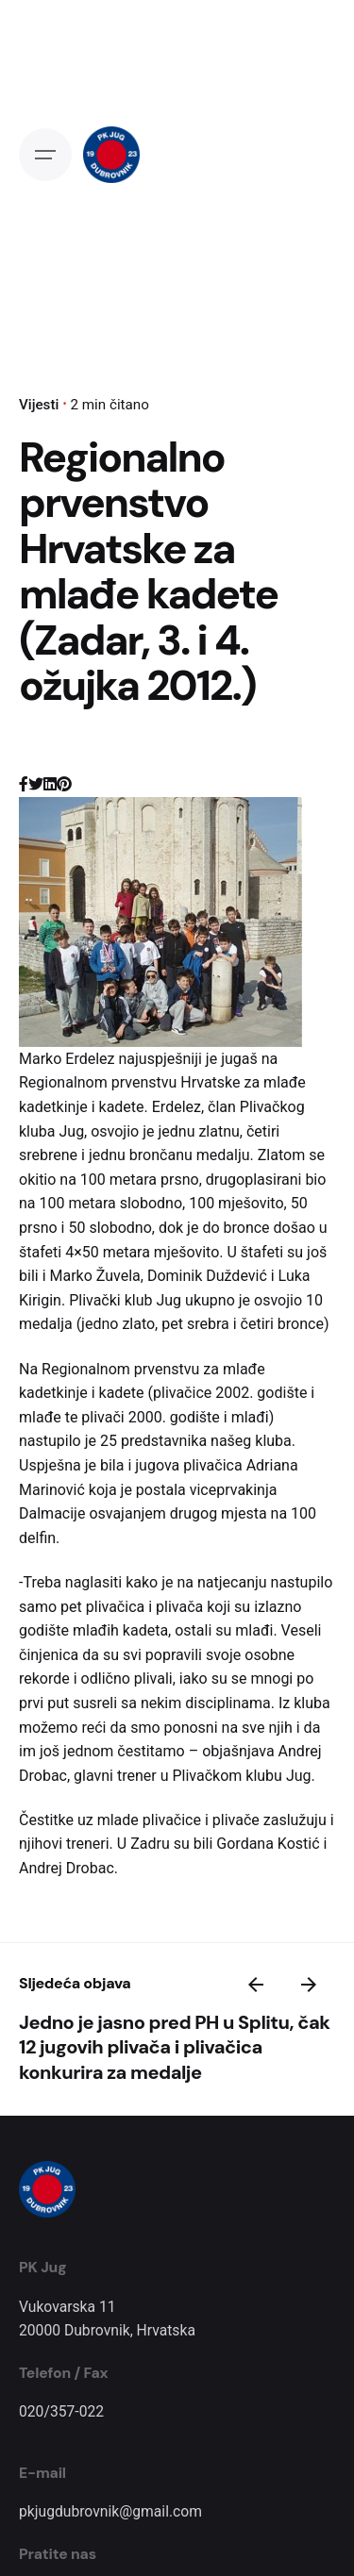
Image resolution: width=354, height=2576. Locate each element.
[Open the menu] (45, 154)
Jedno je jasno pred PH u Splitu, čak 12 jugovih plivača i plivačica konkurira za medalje (174, 2047)
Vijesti (39, 404)
